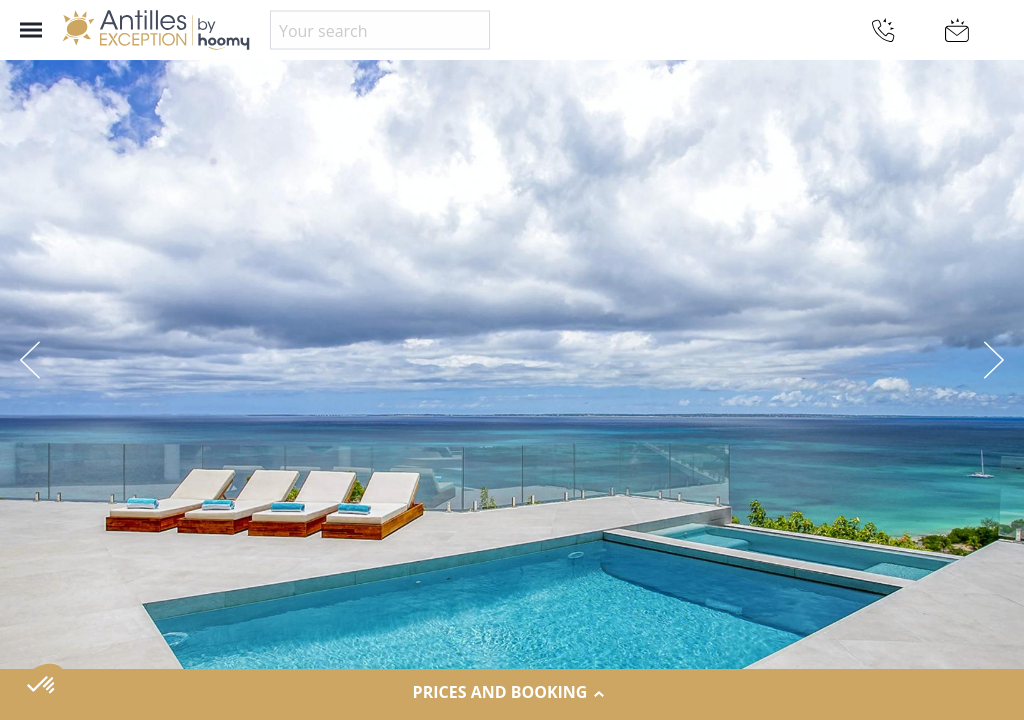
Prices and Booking (512, 693)
